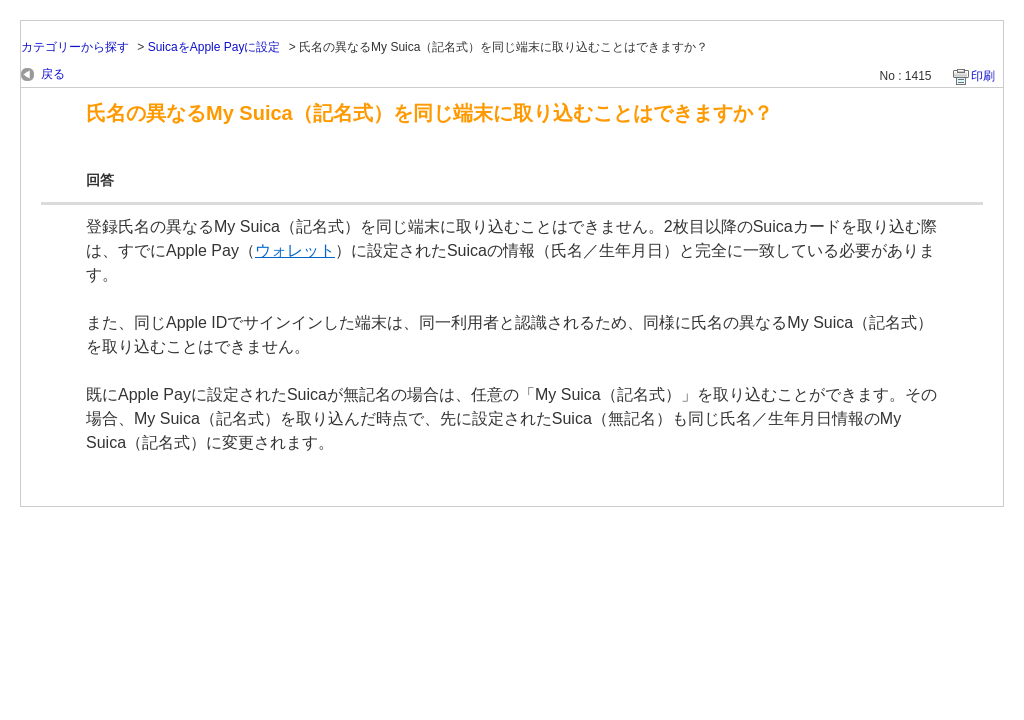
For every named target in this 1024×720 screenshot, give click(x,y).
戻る (53, 74)
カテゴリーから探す (75, 47)
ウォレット (295, 250)
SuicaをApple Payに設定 (214, 47)
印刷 (983, 76)
